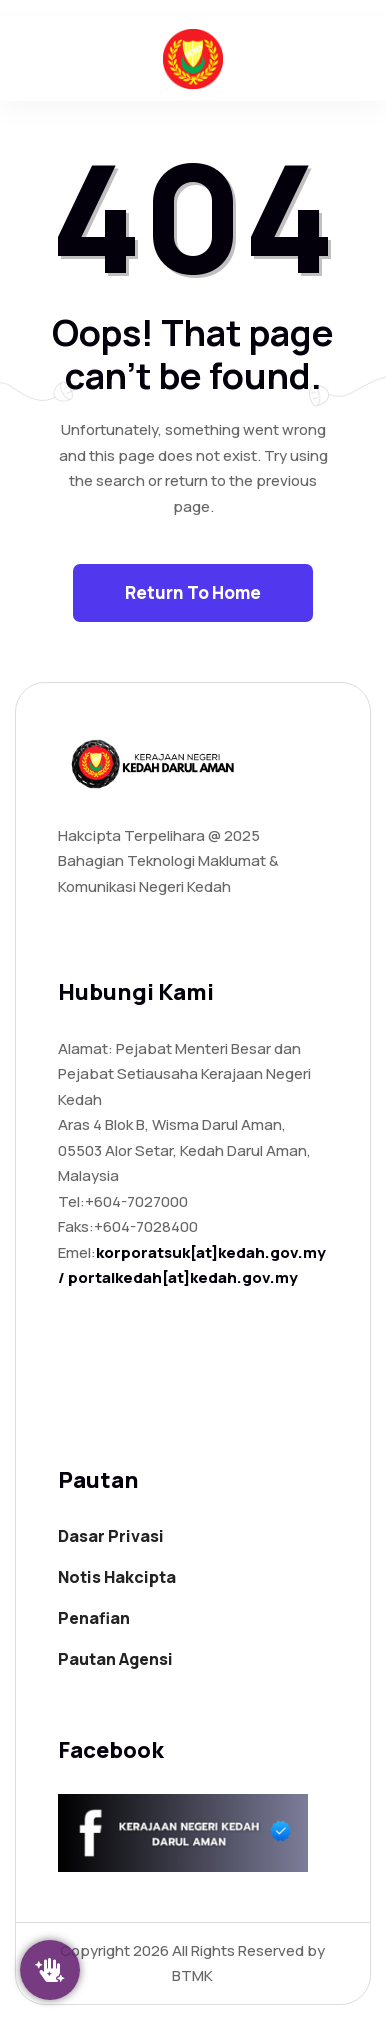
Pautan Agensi (115, 1659)
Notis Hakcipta (117, 1577)
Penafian (94, 1618)
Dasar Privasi (111, 1536)
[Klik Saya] (50, 1970)
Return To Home (193, 592)
